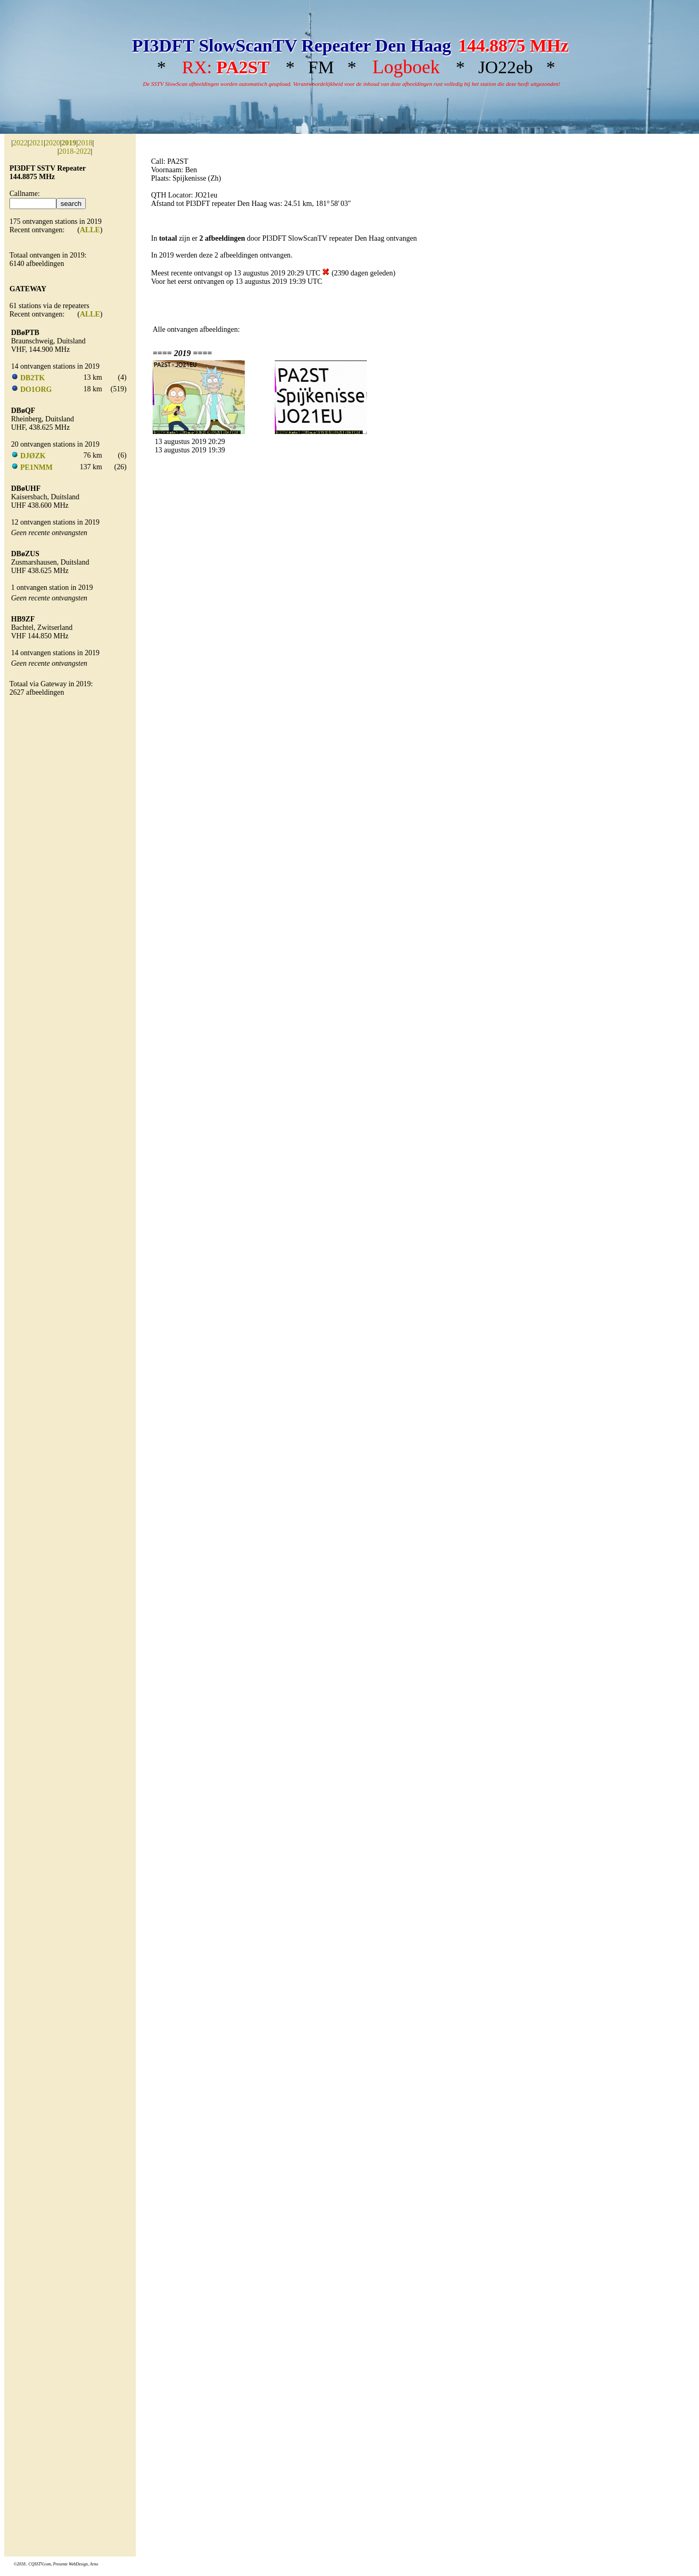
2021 (36, 143)
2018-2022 (75, 151)
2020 (52, 143)
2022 (20, 143)
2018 (85, 143)
